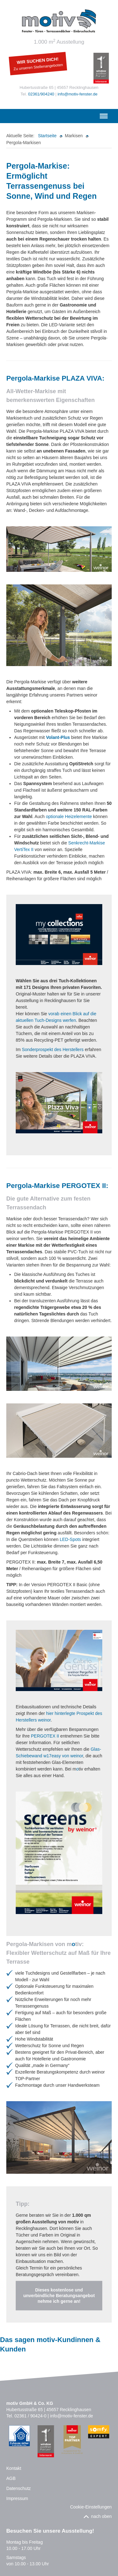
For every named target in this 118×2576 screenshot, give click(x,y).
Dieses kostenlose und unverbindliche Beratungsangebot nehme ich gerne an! (59, 2295)
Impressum (17, 2498)
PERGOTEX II (45, 1735)
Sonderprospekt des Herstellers (52, 1049)
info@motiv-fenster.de (78, 94)
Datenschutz (18, 2488)
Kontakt (13, 2468)
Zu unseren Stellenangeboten (38, 66)
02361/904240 (41, 94)
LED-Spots (70, 1539)
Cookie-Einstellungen (91, 2506)
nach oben (101, 2516)
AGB (11, 2478)
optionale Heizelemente (69, 816)
